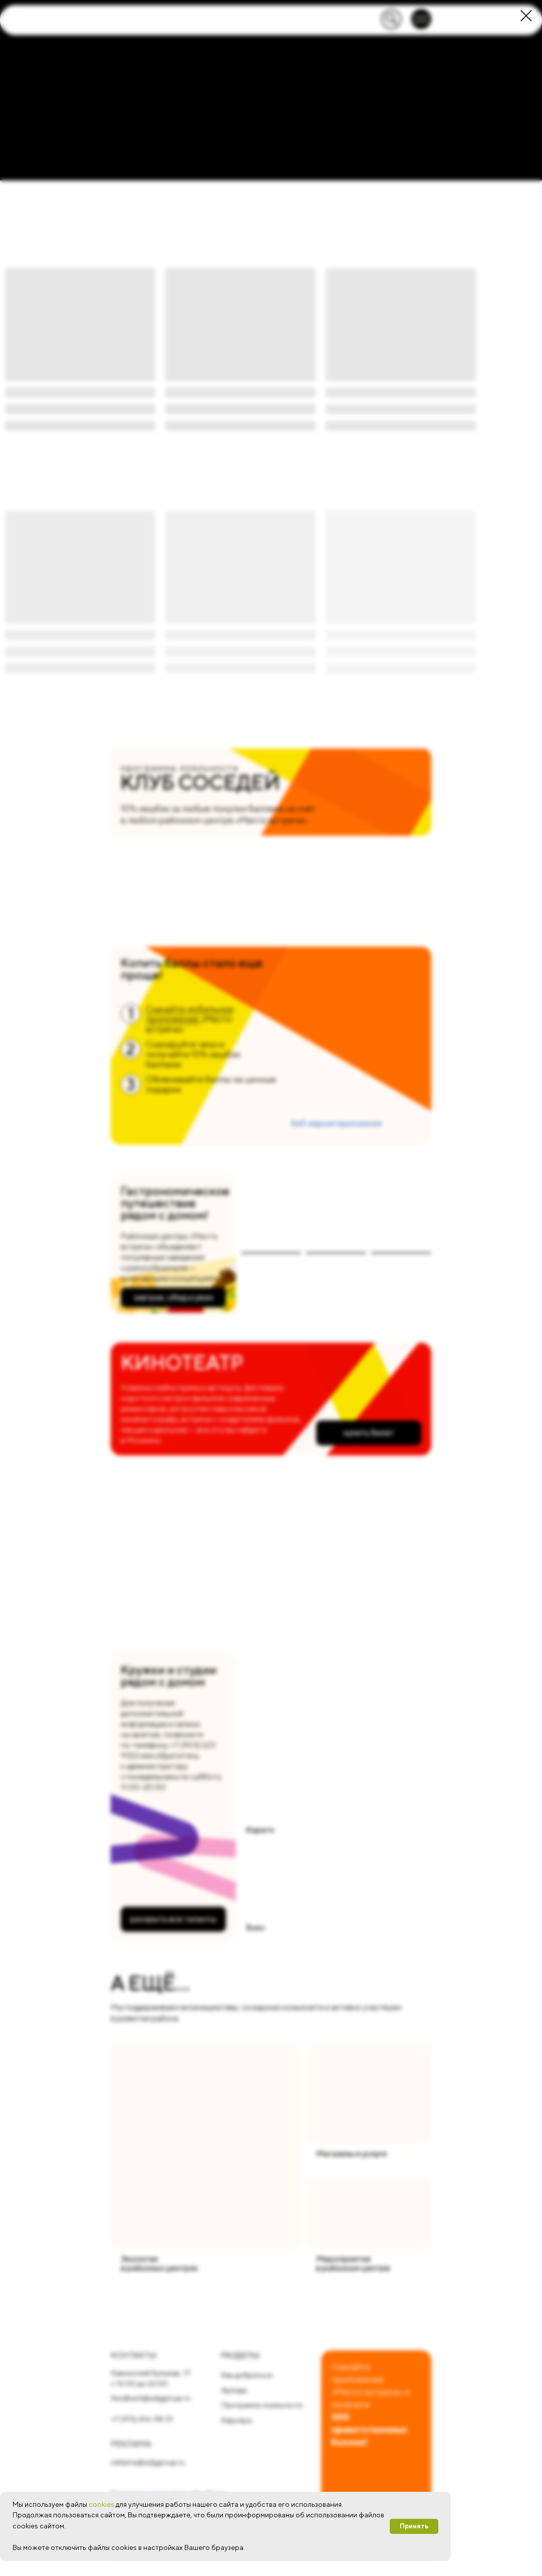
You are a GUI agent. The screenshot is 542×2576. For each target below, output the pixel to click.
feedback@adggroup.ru (150, 2398)
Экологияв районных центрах (159, 2263)
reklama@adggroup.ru (148, 2462)
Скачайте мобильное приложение (189, 1014)
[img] (206, 2147)
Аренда (234, 2389)
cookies (101, 2504)
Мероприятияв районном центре (353, 2263)
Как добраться (246, 2374)
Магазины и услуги (351, 2153)
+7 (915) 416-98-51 (142, 2419)
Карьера (236, 2420)
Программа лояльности (262, 2405)
